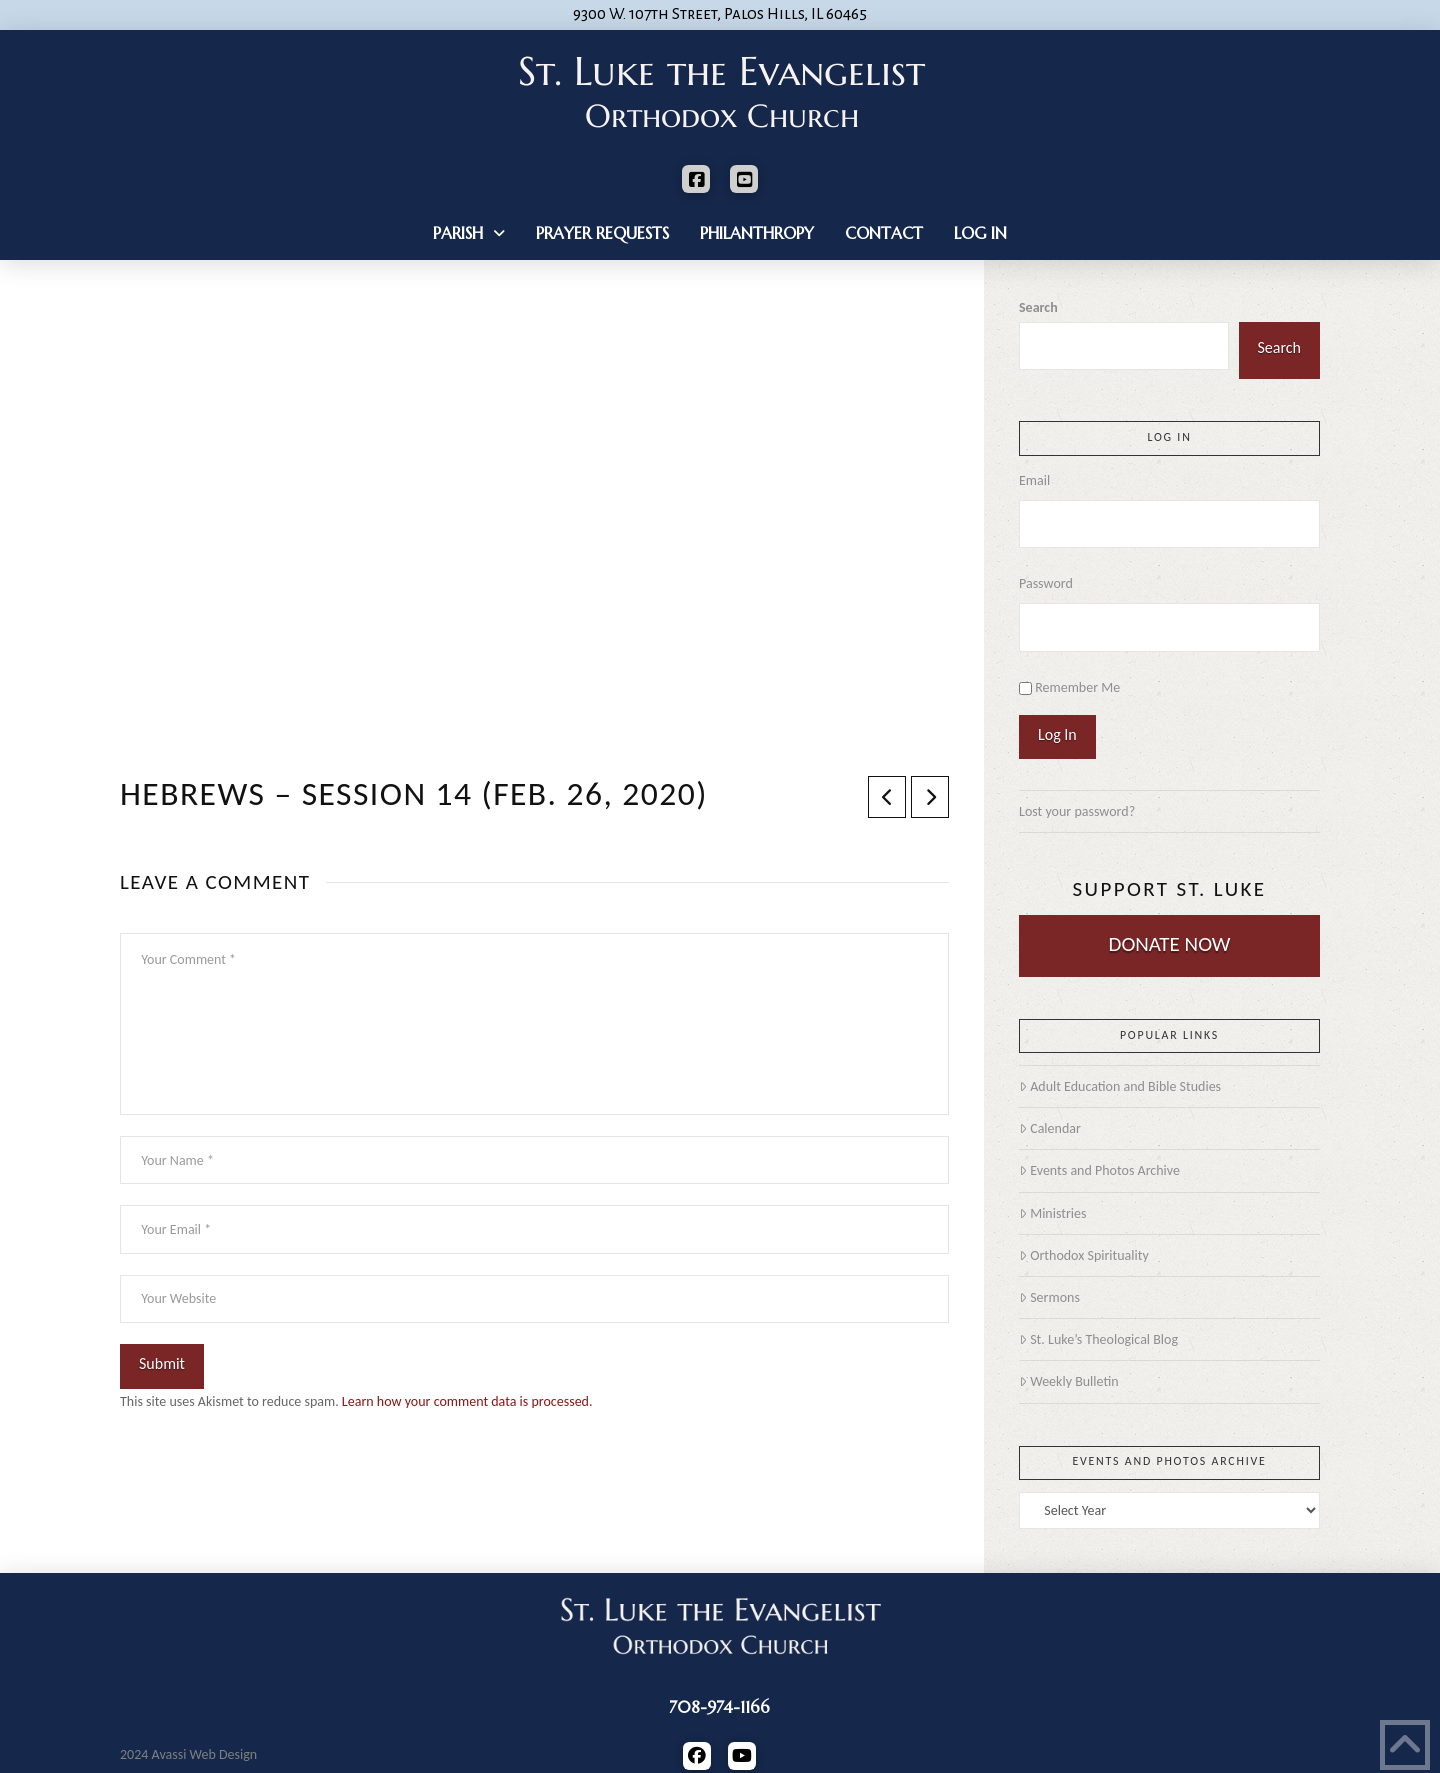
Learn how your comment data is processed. (467, 1401)
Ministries (1052, 1213)
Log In (1057, 734)
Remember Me (1077, 687)
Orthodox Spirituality (1084, 1255)
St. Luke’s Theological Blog (1098, 1339)
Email (1034, 480)
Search (1038, 307)
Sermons (1049, 1297)
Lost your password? (1077, 811)
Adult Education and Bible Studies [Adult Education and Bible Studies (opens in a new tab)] (1120, 1086)
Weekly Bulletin (1069, 1381)
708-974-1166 (719, 1707)
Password (1046, 583)
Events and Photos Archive (1099, 1170)
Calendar (1050, 1128)
